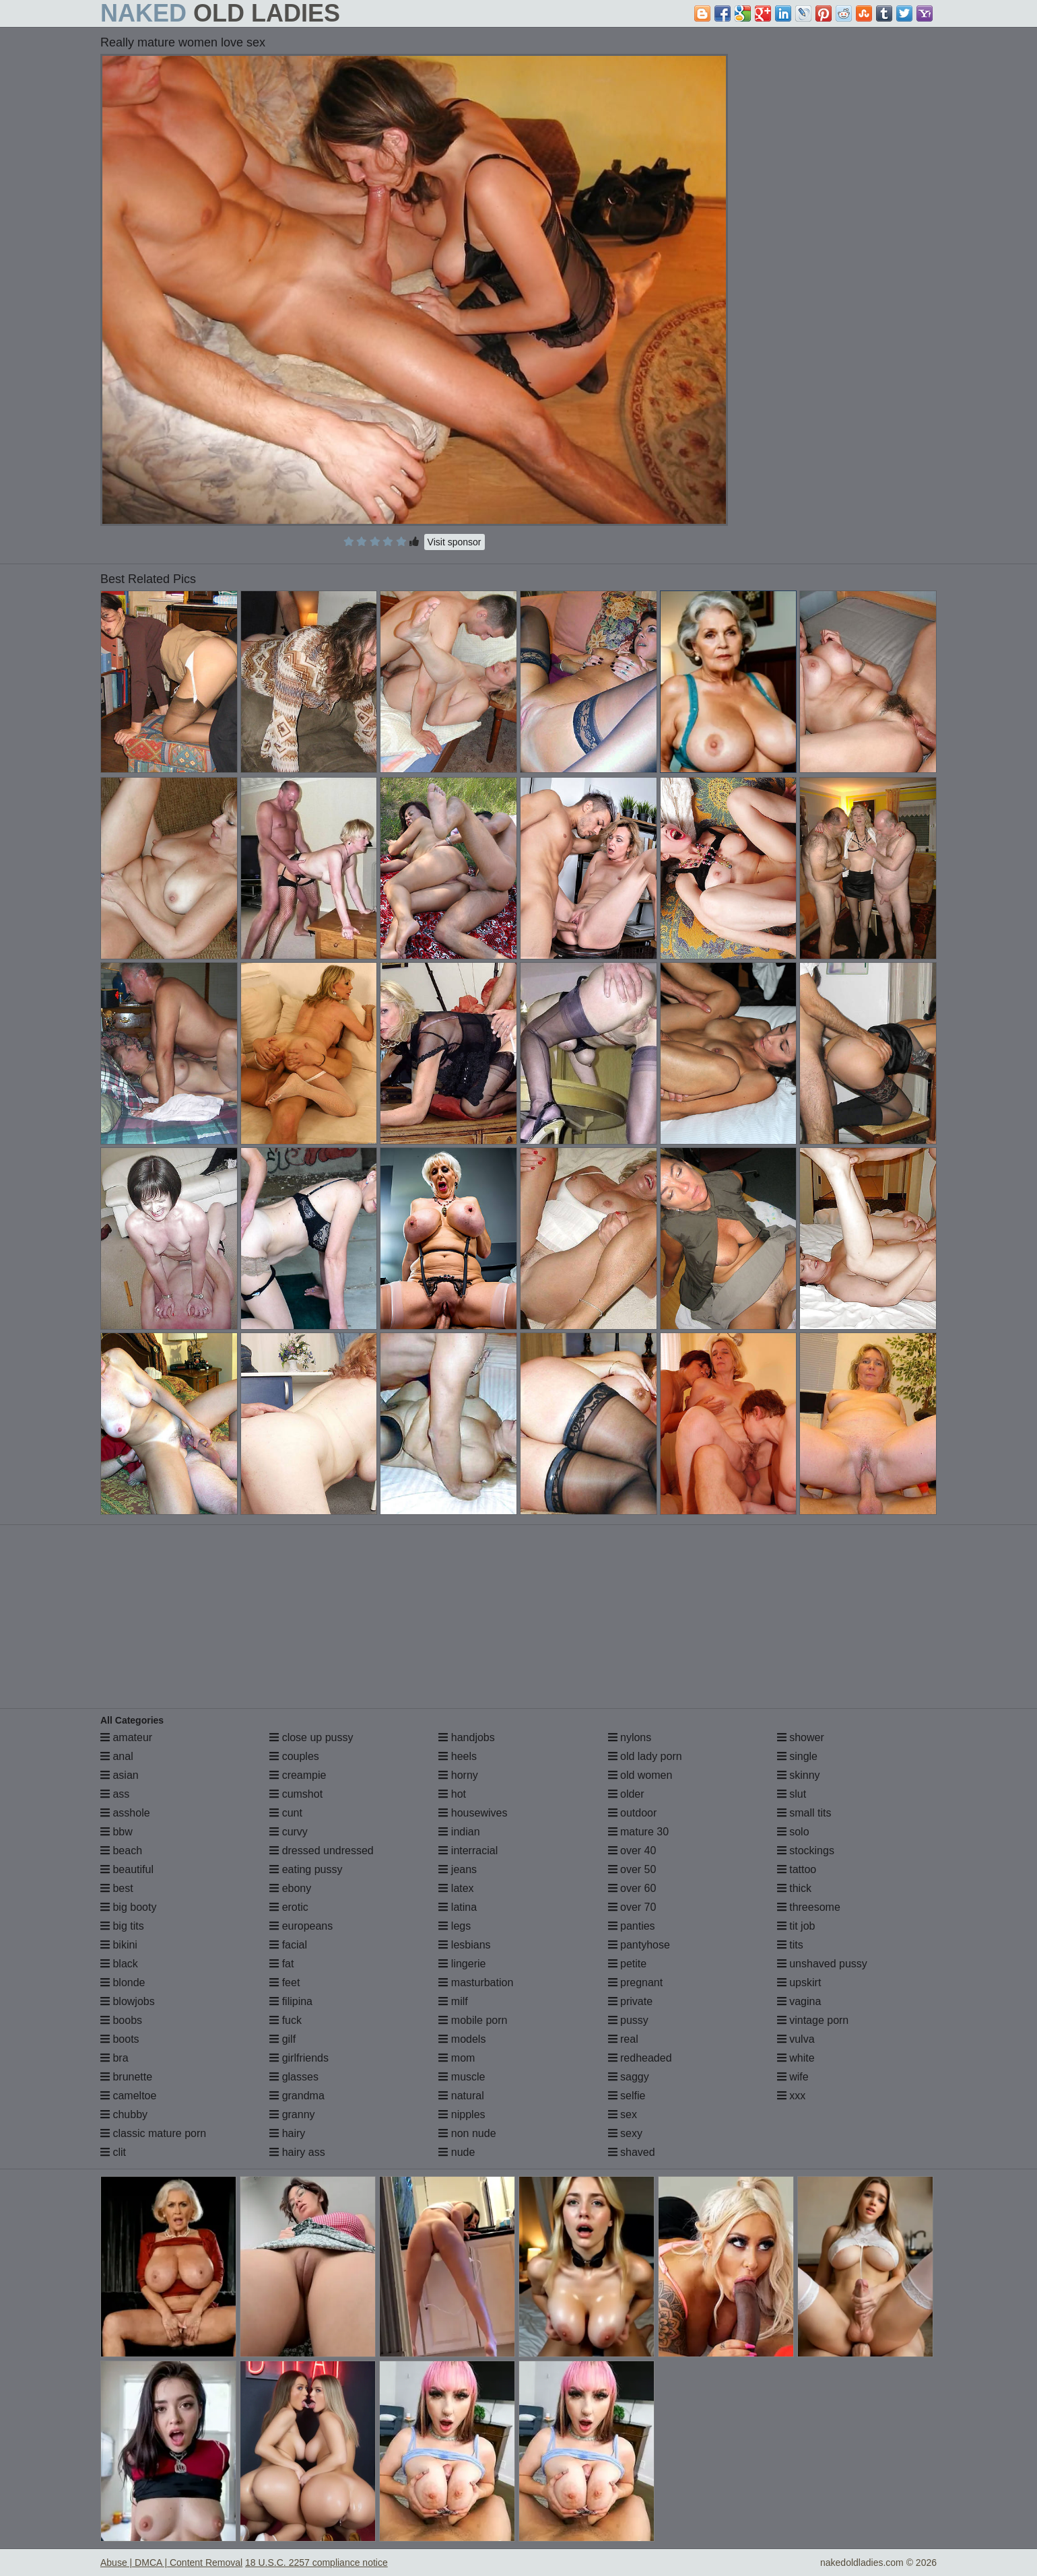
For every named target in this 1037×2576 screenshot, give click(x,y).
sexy (625, 2133)
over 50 (632, 1869)
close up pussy (311, 1737)
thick (794, 1888)
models (462, 2039)
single (797, 1756)
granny (291, 2114)
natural (460, 2095)
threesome (808, 1907)
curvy (288, 1831)
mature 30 (638, 1831)
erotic (288, 1907)
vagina (799, 2001)
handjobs (466, 1737)
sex (622, 2114)
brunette (126, 2076)
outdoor (632, 1813)
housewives (472, 1813)
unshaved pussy (822, 1963)
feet (284, 1982)
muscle (461, 2076)
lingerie (462, 1963)
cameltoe (128, 2095)
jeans (457, 1869)
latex (455, 1888)
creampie (297, 1775)
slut (791, 1794)
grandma (297, 2095)
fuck (285, 2020)
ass (114, 1794)
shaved (631, 2152)
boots (119, 2039)
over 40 (632, 1850)
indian (458, 1831)
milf (452, 2001)
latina (457, 1907)
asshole (125, 1813)
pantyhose (639, 1945)
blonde (122, 1982)
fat (281, 1963)
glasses (294, 2076)
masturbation (475, 1982)
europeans (301, 1926)
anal (116, 1756)
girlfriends (299, 2058)
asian (119, 1775)
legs (454, 1926)
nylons (630, 1737)
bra (114, 2058)
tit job (796, 1926)
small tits (804, 1813)
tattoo (796, 1869)
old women (640, 1775)
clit (113, 2152)
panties (631, 1926)
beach (121, 1850)
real (623, 2039)
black (119, 1963)
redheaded (640, 2058)
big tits (122, 1926)
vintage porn (813, 2020)
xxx (791, 2095)
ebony (290, 1888)
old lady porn (645, 1756)
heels (457, 1756)
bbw (116, 1831)
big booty (128, 1907)
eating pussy (305, 1869)
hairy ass (297, 2152)
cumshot (296, 1794)
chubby (123, 2114)
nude (456, 2152)
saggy (628, 2076)
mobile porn (472, 2020)
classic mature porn (153, 2133)
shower (800, 1737)
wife (793, 2076)
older (626, 1794)
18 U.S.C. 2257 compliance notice (316, 2562)
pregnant (635, 1982)
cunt (285, 1813)
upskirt (799, 1982)
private (630, 2001)
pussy (628, 2020)
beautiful (127, 1869)
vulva (796, 2039)
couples (294, 1756)
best (116, 1888)
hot (452, 1794)
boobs (121, 2020)
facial (288, 1945)
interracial (468, 1850)
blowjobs (127, 2001)
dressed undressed (321, 1850)
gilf (282, 2039)
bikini (118, 1945)
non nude (467, 2133)
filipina (290, 2001)
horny (457, 1775)
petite (627, 1963)
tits (790, 1945)
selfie (627, 2095)
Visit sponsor (454, 542)
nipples (461, 2114)
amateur (126, 1737)
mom (456, 2058)
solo (793, 1831)
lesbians (464, 1945)
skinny (798, 1775)
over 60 (632, 1888)
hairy (287, 2133)
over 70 (632, 1907)
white (796, 2058)
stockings (805, 1850)
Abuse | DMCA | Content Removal (171, 2562)
